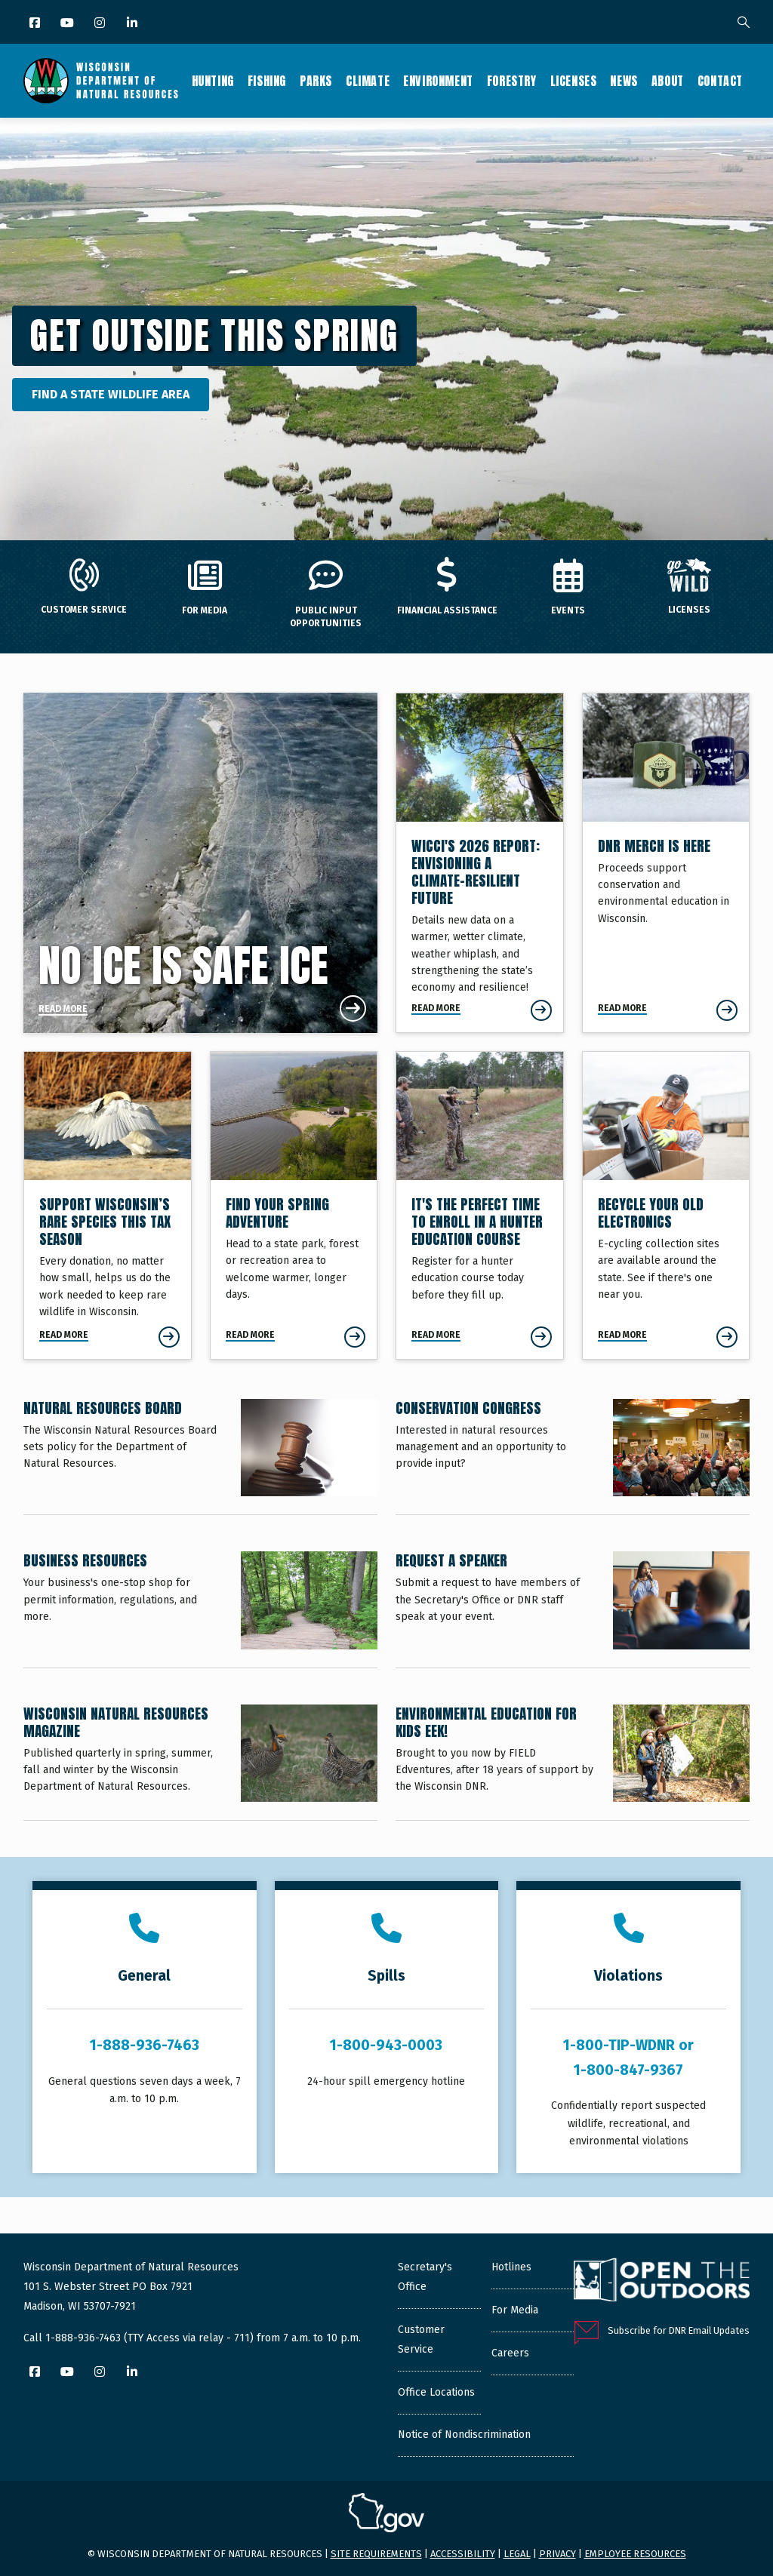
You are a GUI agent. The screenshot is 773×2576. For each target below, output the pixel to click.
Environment (438, 81)
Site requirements (376, 2553)
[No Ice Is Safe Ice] (200, 863)
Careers (510, 2353)
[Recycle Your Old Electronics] (666, 1205)
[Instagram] (100, 23)
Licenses (573, 81)
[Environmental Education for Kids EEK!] (573, 1762)
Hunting (213, 81)
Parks (316, 81)
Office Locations (436, 2392)
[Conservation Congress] (573, 1456)
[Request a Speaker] (573, 1609)
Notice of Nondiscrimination (464, 2434)
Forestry (512, 81)
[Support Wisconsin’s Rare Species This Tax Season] (107, 1205)
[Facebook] (35, 23)
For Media (514, 2310)
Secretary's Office (425, 2277)
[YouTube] (68, 23)
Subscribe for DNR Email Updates (679, 2330)
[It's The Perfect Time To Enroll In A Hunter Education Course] (479, 1205)
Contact (720, 81)
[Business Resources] (200, 1609)
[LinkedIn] (133, 23)
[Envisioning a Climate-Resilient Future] (479, 862)
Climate (368, 81)
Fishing (267, 81)
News (623, 81)
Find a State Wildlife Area (110, 394)
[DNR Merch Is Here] (666, 862)
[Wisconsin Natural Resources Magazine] (200, 1762)
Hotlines (511, 2267)
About (667, 81)
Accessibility (462, 2553)
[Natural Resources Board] (200, 1456)
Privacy (557, 2553)
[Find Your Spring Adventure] (294, 1205)
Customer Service (421, 2339)
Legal (517, 2553)
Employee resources (635, 2553)
